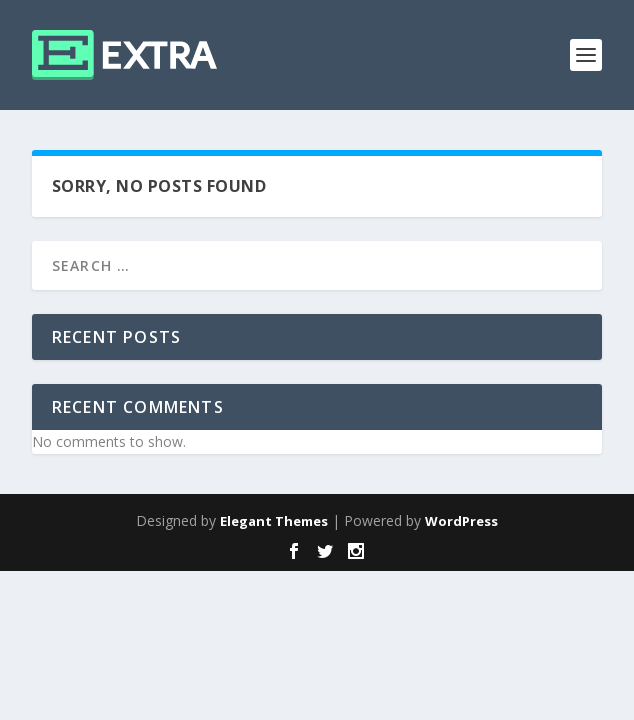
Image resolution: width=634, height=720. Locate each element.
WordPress (461, 521)
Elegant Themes (274, 521)
